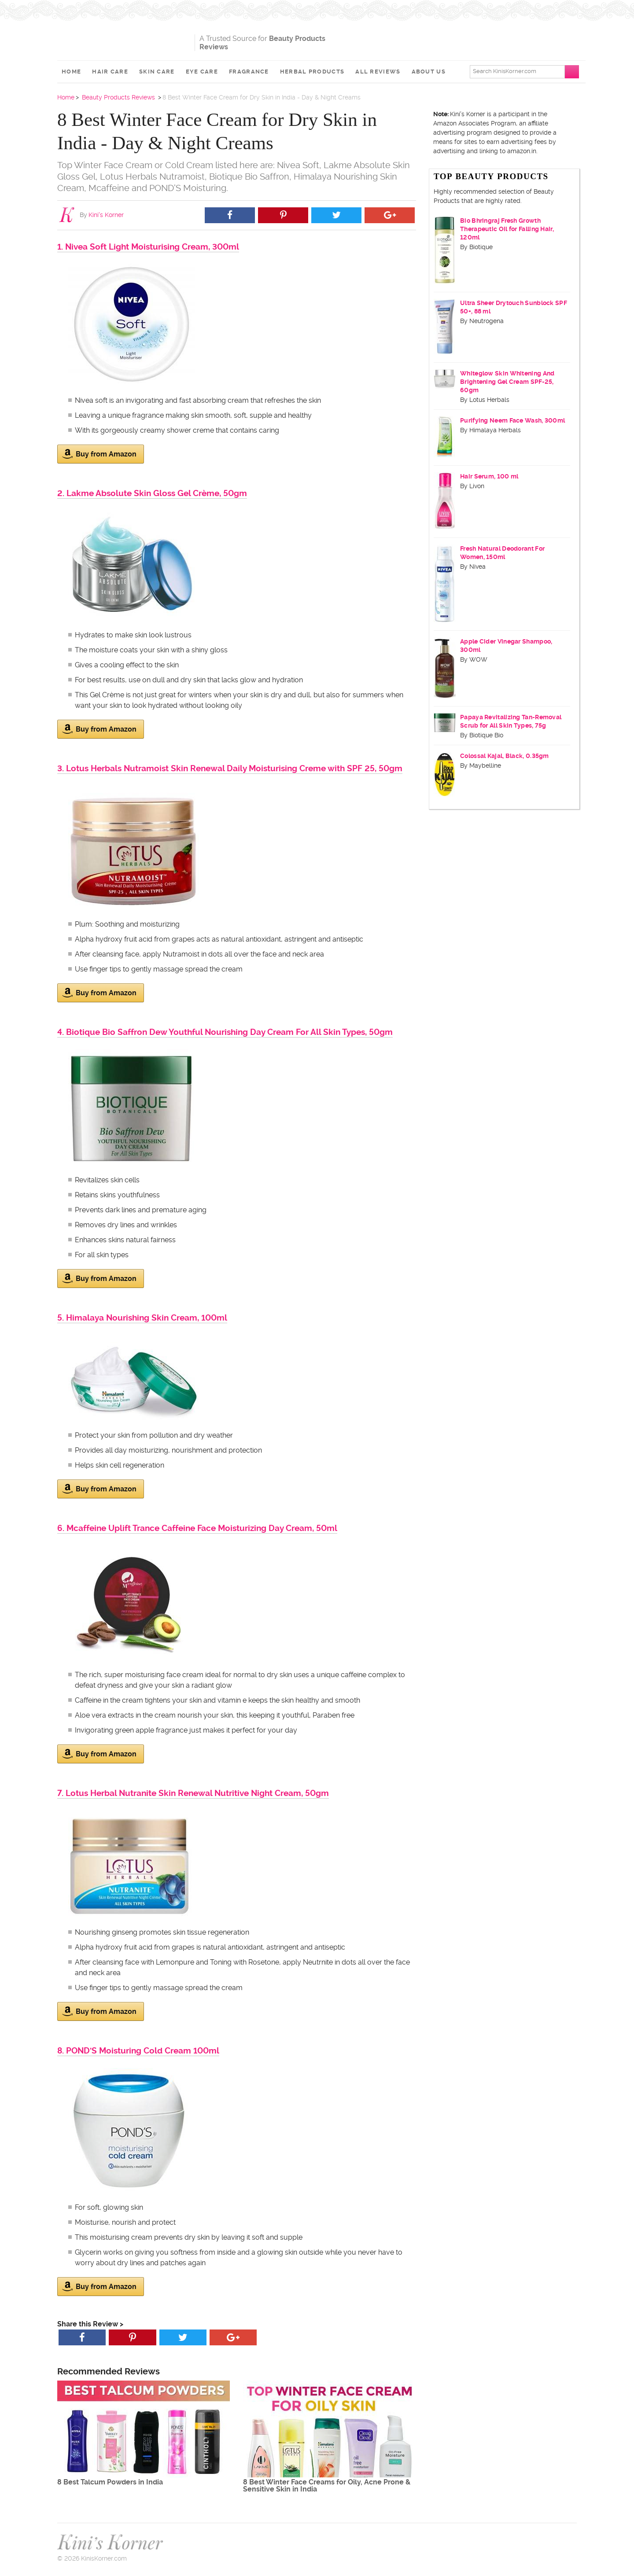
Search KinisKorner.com (504, 71)
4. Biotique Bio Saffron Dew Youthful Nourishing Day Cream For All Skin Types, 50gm (225, 1032)
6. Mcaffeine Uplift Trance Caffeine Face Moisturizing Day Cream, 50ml (197, 1528)
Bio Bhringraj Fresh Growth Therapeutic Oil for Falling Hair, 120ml (507, 229)
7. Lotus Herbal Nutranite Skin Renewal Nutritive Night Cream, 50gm (193, 1793)
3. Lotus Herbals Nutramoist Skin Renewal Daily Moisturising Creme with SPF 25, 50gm (229, 768)
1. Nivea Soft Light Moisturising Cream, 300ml (148, 247)
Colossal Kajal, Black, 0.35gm (504, 755)
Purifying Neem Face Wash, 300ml (512, 420)
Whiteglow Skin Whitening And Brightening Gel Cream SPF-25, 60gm (507, 382)
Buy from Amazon (99, 454)
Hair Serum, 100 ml (489, 476)
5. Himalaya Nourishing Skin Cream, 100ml (142, 1318)
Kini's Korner (123, 37)
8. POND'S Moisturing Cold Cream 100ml (138, 2051)
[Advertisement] (474, 39)
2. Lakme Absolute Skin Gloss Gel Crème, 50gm (152, 493)
